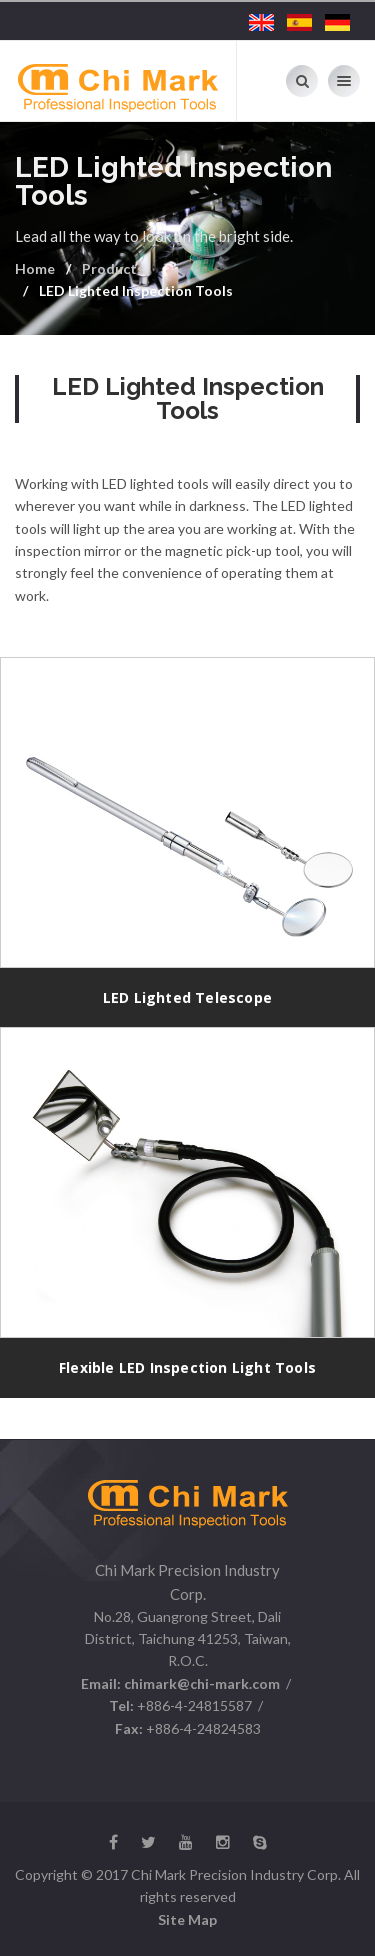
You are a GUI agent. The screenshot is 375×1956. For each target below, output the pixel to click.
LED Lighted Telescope (187, 997)
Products (113, 268)
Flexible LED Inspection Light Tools (187, 1367)
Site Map (187, 1919)
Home (35, 268)
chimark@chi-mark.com (200, 1683)
